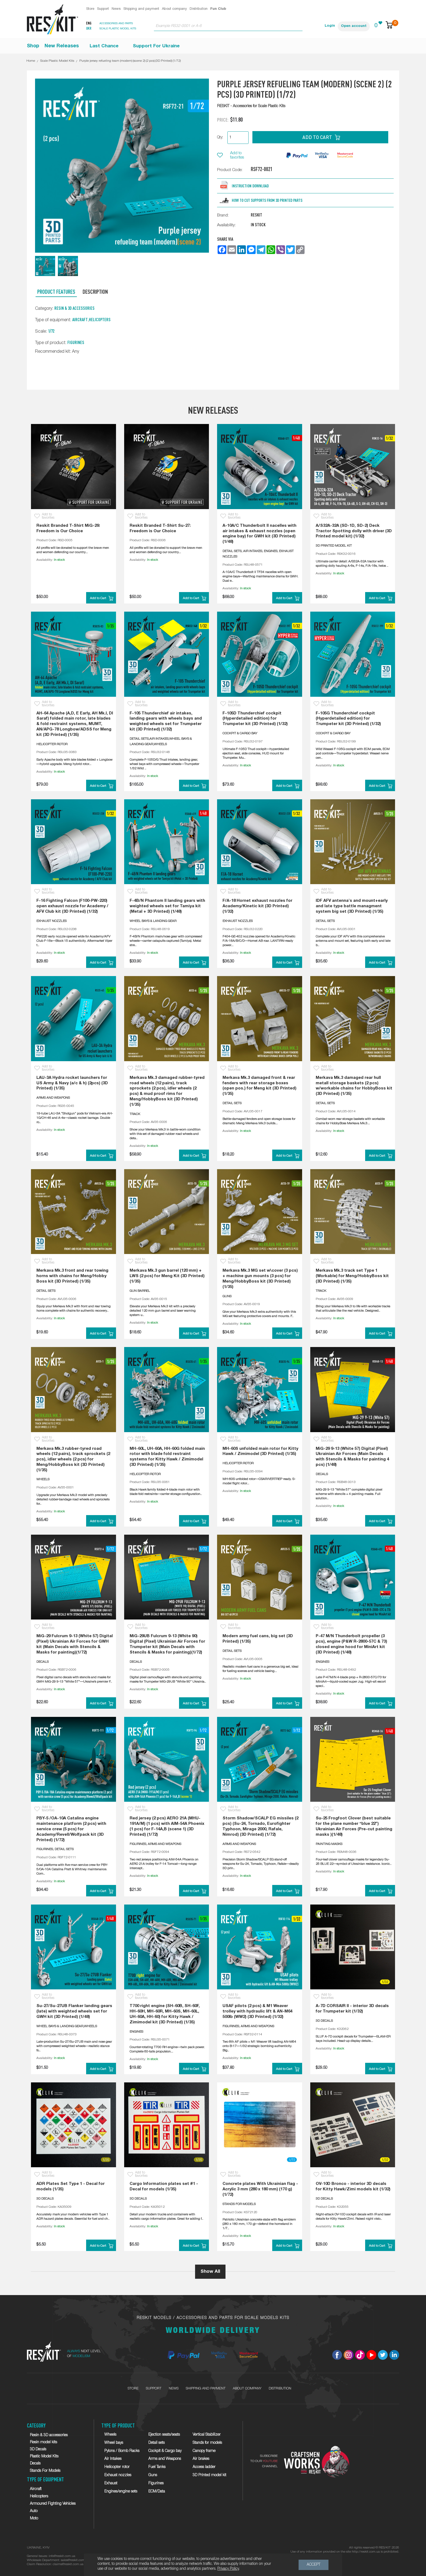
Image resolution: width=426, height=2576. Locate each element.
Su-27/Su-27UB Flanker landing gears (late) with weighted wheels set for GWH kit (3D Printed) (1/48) (74, 2011)
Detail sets (156, 2443)
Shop (33, 46)
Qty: (220, 137)
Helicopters (100, 319)
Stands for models (207, 2443)
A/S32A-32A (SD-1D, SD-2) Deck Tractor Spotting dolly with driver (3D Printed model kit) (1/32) (354, 531)
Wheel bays (113, 2443)
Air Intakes (112, 2459)
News (116, 9)
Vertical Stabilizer (207, 2434)
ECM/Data (156, 2491)
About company (174, 9)
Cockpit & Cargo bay (164, 2451)
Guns (152, 2475)
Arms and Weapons (164, 2459)
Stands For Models (45, 2471)
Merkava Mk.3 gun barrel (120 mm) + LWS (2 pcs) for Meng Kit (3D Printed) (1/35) (167, 1276)
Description (95, 291)
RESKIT (256, 214)
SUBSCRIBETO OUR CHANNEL (264, 2461)
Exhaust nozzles (117, 2475)
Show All (210, 2272)
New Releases (62, 46)
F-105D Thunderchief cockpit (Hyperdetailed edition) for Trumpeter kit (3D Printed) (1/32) (255, 718)
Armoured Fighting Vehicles (53, 2504)
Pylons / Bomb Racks (121, 2451)
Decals (35, 2463)
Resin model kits (43, 2442)
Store (90, 9)
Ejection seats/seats (164, 2434)
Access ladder (204, 2467)
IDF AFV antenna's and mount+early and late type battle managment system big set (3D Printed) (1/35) (352, 906)
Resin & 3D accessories (74, 308)
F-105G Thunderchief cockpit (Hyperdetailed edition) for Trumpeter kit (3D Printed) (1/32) (348, 718)
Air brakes (201, 2459)
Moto (34, 2518)
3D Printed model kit (209, 2475)
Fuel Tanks (156, 2467)
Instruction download (250, 186)
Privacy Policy (228, 2569)
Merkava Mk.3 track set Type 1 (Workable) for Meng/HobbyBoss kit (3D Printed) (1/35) (352, 1276)
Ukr (88, 28)
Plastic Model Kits (44, 2456)
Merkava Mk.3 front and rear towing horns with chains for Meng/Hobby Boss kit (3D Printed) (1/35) (72, 1276)
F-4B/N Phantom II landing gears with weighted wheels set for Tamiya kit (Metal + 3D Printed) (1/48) (167, 906)
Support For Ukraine (156, 46)
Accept (313, 2564)
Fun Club (218, 9)
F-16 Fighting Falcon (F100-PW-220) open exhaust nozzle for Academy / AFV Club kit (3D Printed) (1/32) (72, 906)
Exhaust (110, 2483)
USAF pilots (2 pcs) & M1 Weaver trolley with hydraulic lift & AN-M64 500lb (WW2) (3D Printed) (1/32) (257, 2011)
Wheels (110, 2434)
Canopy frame (204, 2451)
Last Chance (104, 46)
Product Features (56, 291)
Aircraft (80, 319)
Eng (88, 23)
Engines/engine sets (120, 2491)
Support (103, 9)
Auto (33, 2511)
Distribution (199, 9)
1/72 (51, 331)
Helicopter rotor (117, 2467)
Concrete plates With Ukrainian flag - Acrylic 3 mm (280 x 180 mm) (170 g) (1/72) (260, 2189)
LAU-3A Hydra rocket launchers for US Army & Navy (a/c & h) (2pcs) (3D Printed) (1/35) (72, 1083)
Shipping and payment (141, 9)
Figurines (75, 342)
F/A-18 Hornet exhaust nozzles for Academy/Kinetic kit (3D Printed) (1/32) (257, 906)
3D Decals (38, 2449)
